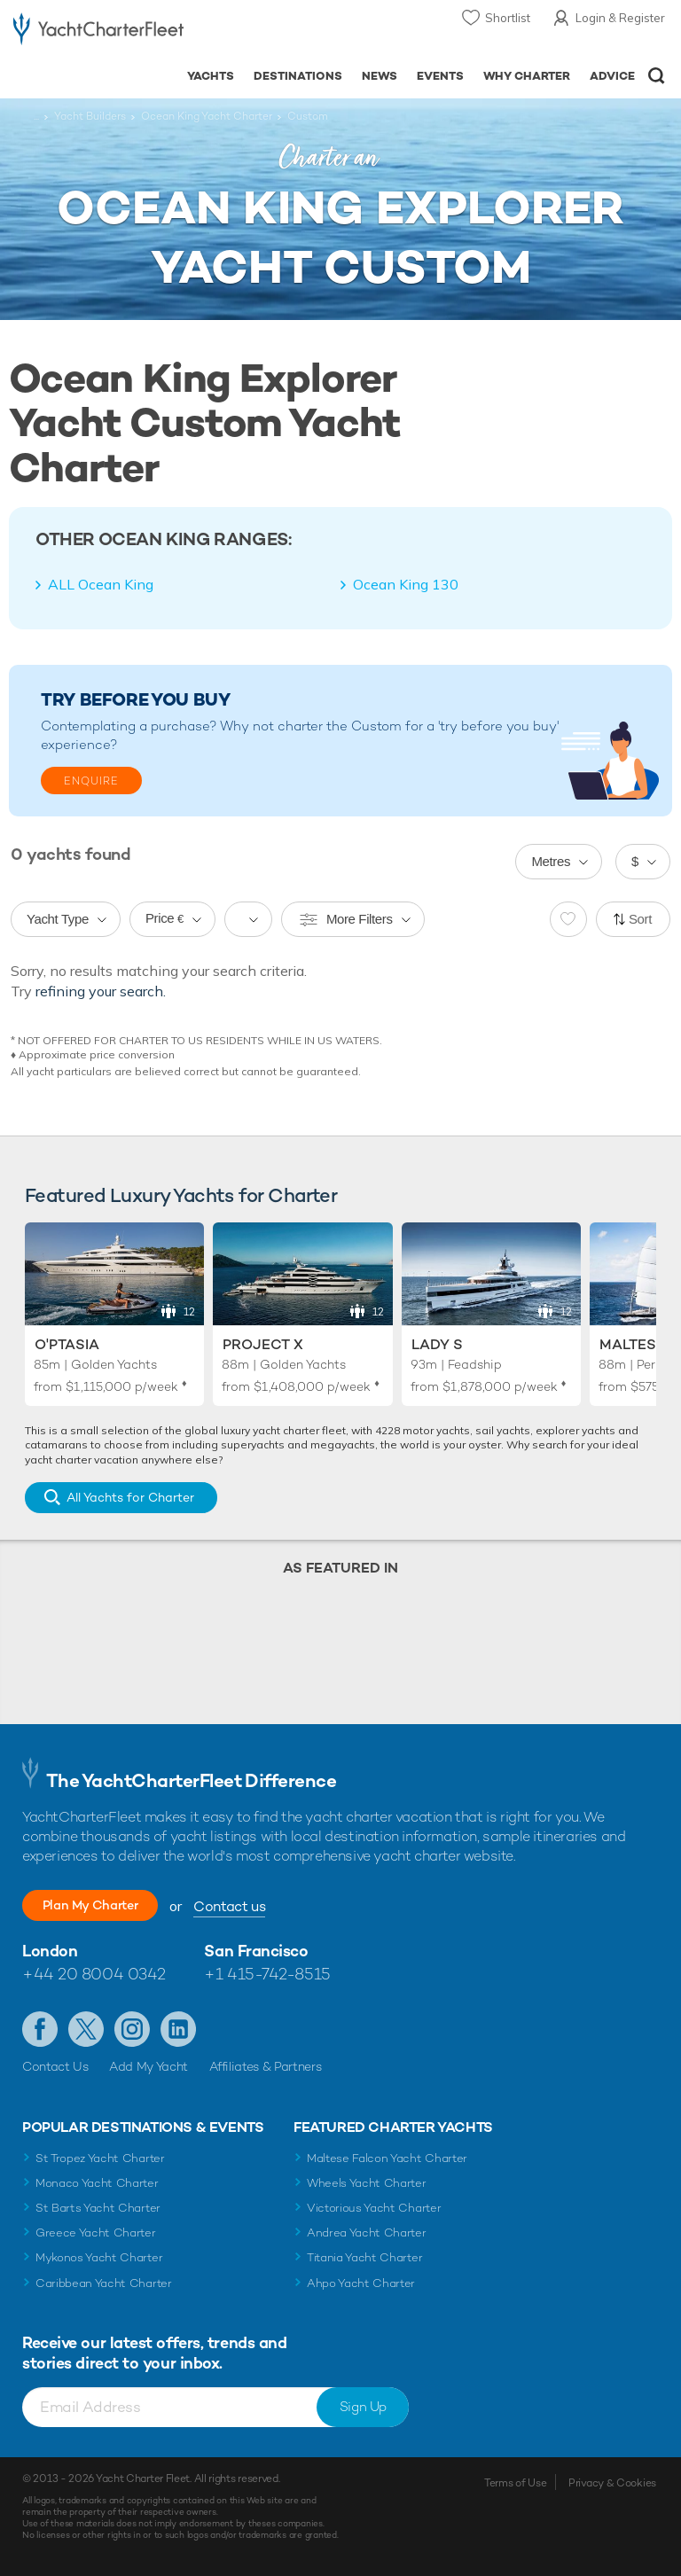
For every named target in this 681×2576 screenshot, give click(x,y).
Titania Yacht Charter (364, 2257)
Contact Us (55, 2066)
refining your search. (100, 991)
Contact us (262, 1906)
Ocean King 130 (405, 584)
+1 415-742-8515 (267, 1973)
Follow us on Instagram (132, 2029)
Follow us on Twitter (86, 2029)
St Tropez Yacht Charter (100, 2158)
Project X (263, 1344)
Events (440, 75)
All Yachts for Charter (130, 1497)
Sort (640, 918)
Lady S (437, 1344)
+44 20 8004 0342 (94, 1973)
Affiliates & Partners (265, 2066)
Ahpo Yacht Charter (361, 2283)
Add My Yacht (148, 2066)
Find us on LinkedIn (178, 2029)
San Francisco (256, 1950)
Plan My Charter (106, 1905)
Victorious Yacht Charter (374, 2207)
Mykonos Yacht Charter (98, 2257)
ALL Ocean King (100, 584)
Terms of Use (515, 2483)
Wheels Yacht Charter (367, 2182)
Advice (612, 75)
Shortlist (507, 18)
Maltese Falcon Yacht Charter (387, 2158)
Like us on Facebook (40, 2029)
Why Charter (527, 75)
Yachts (210, 75)
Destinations (298, 75)
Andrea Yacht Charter (367, 2232)
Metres (550, 861)
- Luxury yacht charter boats (98, 32)
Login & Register (620, 18)
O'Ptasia (67, 1344)
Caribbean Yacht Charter (103, 2283)
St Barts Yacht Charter (97, 2207)
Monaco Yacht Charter (97, 2182)
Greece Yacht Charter (95, 2232)
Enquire (91, 781)
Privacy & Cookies (612, 2483)
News (379, 75)
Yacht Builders (90, 116)
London (49, 1950)
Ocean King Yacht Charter (206, 116)
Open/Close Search (656, 75)
